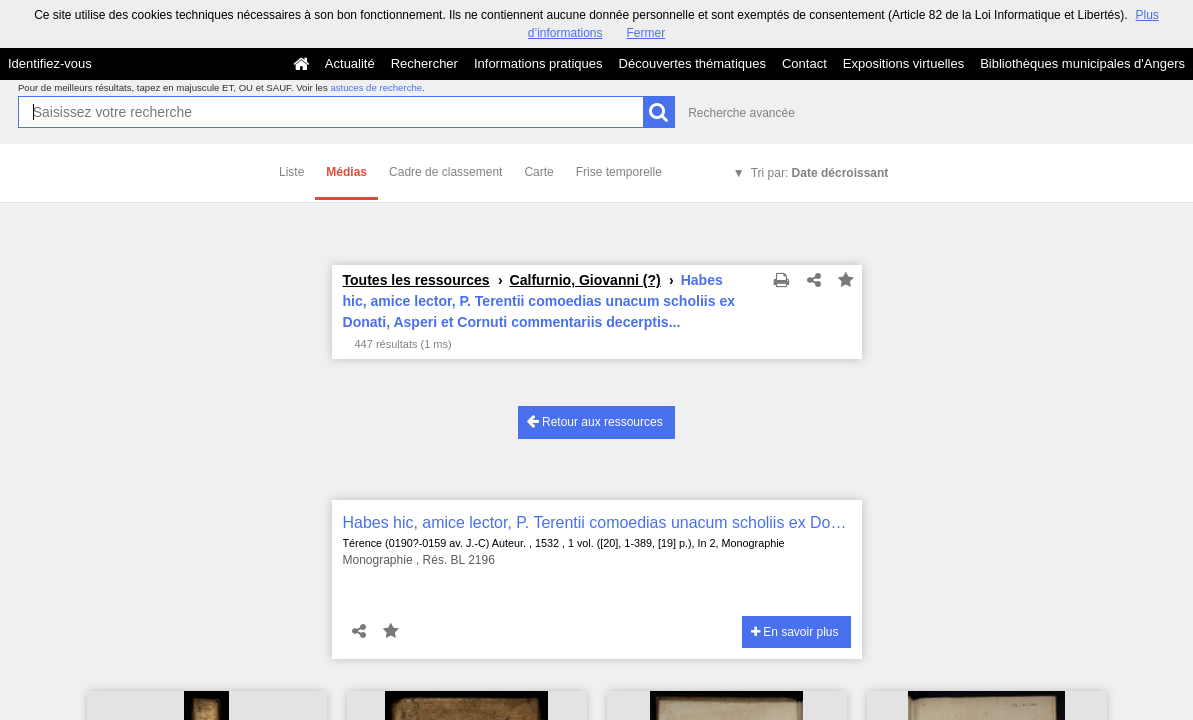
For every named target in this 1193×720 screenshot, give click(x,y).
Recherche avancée (741, 113)
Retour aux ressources (595, 421)
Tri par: (820, 173)
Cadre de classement (445, 172)
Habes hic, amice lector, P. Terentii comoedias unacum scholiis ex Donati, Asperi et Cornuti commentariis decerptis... (597, 522)
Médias (346, 172)
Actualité (350, 63)
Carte (538, 172)
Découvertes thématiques (692, 63)
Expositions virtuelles (903, 63)
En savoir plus (795, 632)
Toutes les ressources (416, 280)
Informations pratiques (538, 63)
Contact (804, 63)
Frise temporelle (619, 172)
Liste (291, 172)
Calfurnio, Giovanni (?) (585, 280)
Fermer (646, 33)
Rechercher (424, 63)
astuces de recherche (376, 87)
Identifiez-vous (50, 63)
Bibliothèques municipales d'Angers (1082, 63)
